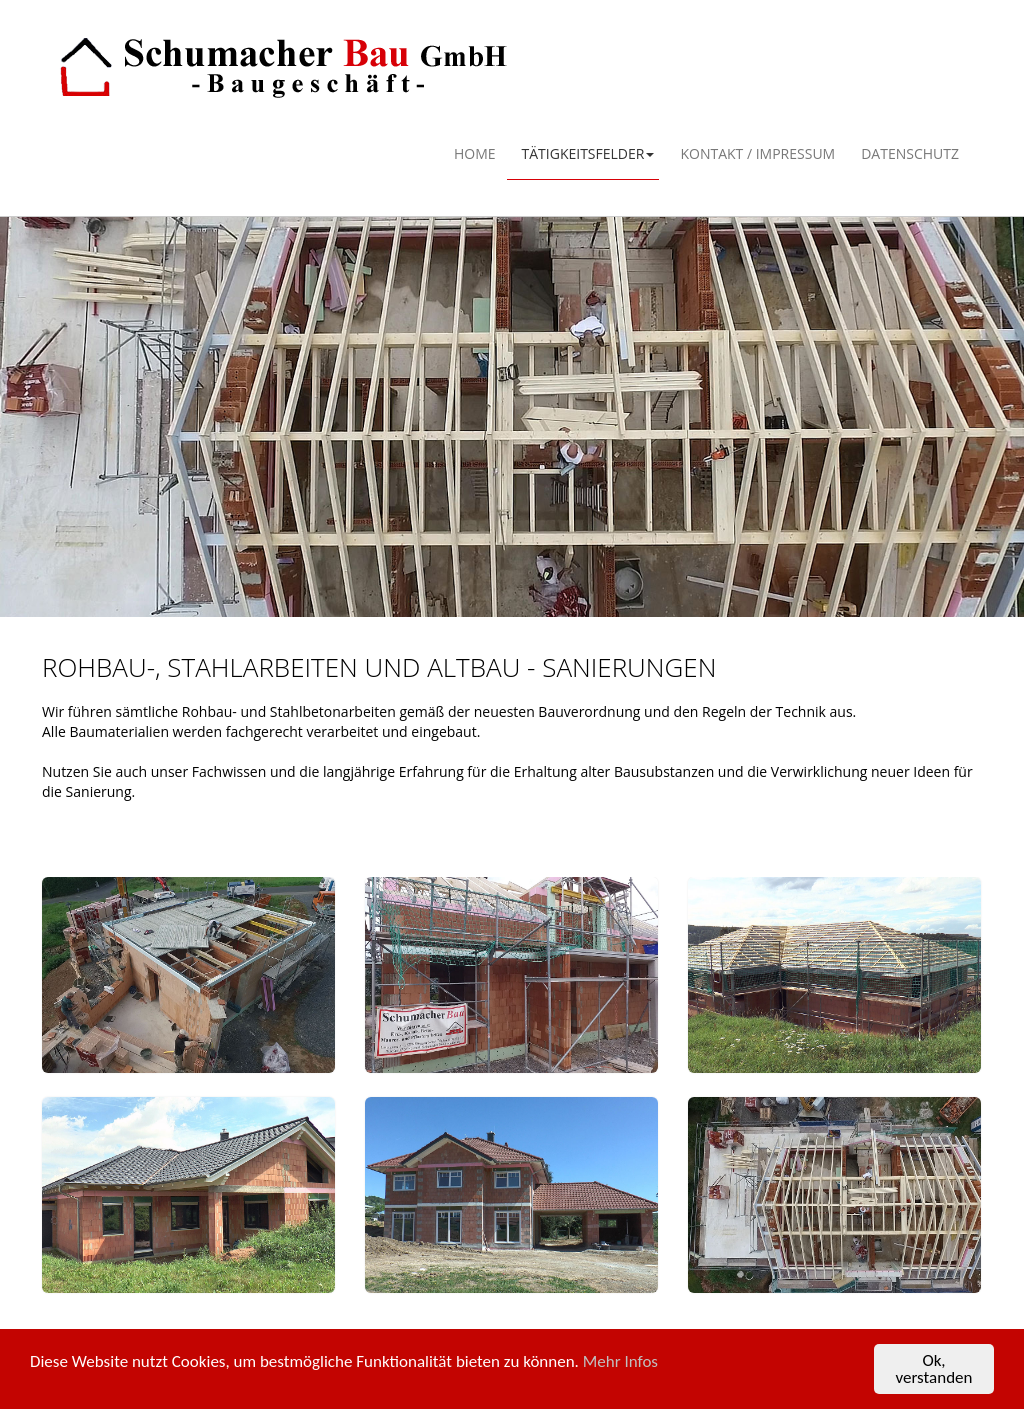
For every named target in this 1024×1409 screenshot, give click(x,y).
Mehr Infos (620, 1362)
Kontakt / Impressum (757, 153)
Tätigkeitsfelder (588, 153)
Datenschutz (910, 153)
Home (475, 153)
